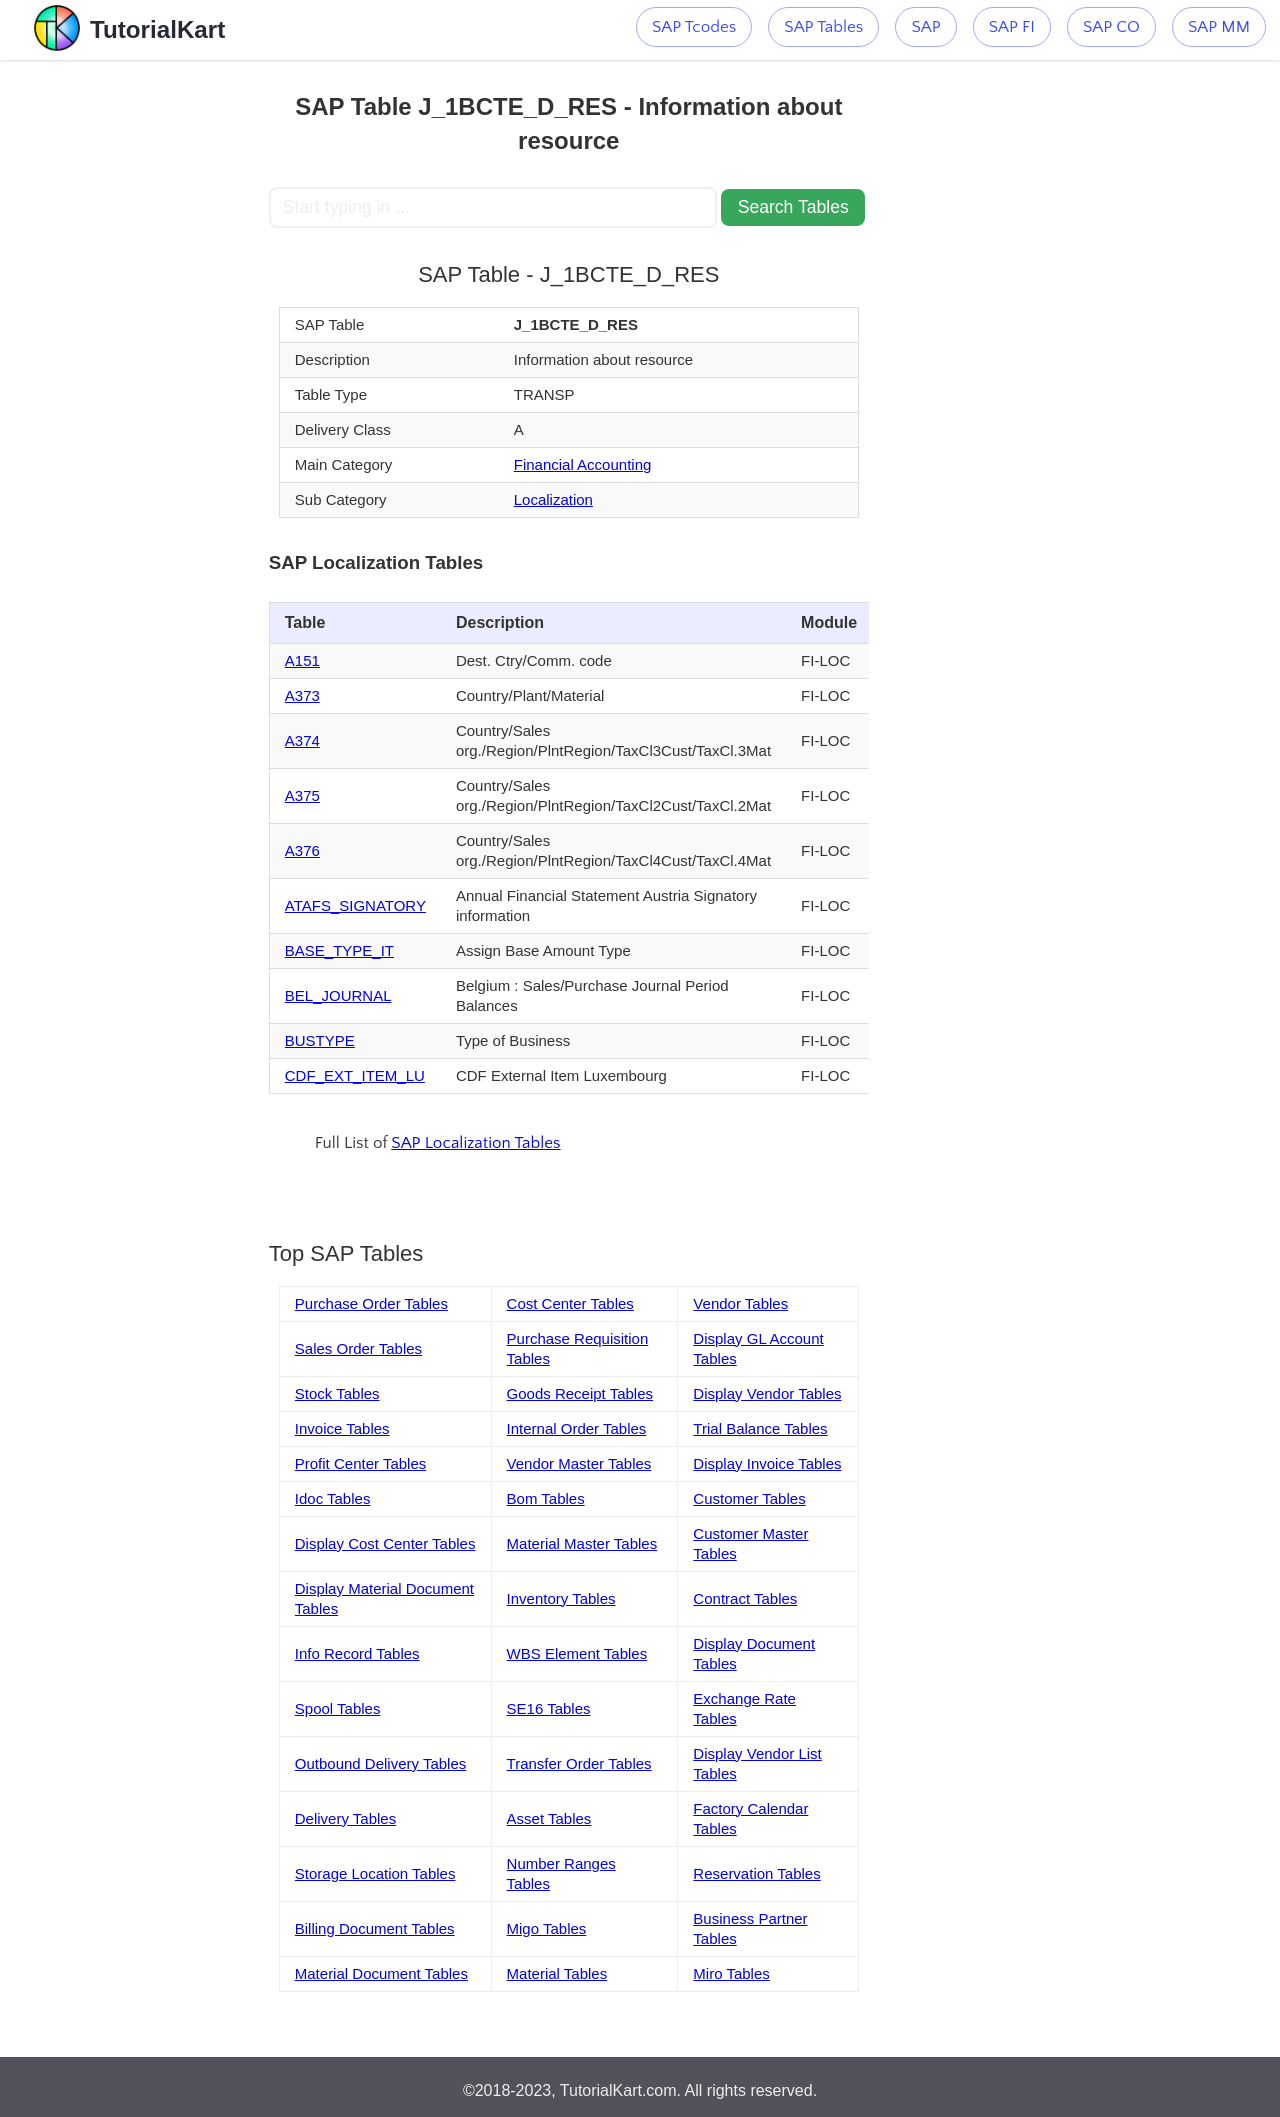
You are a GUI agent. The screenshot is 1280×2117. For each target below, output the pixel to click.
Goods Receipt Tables (580, 1393)
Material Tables (557, 1973)
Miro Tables (731, 1973)
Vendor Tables (740, 1303)
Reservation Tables (756, 1873)
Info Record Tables (357, 1653)
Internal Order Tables (577, 1428)
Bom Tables (546, 1498)
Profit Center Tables (360, 1463)
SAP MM (1219, 27)
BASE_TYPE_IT (339, 950)
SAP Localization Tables (475, 1143)
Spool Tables (338, 1708)
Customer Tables (749, 1498)
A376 (302, 850)
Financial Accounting (583, 464)
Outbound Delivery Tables (381, 1763)
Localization (553, 499)
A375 (302, 795)
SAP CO (1111, 27)
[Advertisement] (134, 360)
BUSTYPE (320, 1040)
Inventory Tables (561, 1598)
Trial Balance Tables (760, 1428)
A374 (302, 740)
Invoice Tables (342, 1428)
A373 (302, 695)
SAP (925, 27)
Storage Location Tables (375, 1873)
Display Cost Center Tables (385, 1543)
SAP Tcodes (694, 27)
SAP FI (1012, 27)
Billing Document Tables (375, 1928)
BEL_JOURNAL (338, 995)
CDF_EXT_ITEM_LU (355, 1075)
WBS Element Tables (577, 1653)
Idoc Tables (333, 1498)
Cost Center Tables (570, 1303)
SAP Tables (823, 27)
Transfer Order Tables (579, 1763)
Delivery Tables (345, 1818)
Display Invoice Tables (767, 1463)
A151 (302, 660)
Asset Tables (549, 1818)
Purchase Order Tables (371, 1303)
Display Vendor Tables (767, 1393)
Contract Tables (745, 1598)
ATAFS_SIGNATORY (355, 905)
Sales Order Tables (358, 1348)
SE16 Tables (549, 1708)
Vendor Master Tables (579, 1463)
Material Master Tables (582, 1543)
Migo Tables (547, 1928)
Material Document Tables (381, 1973)
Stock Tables (337, 1393)
